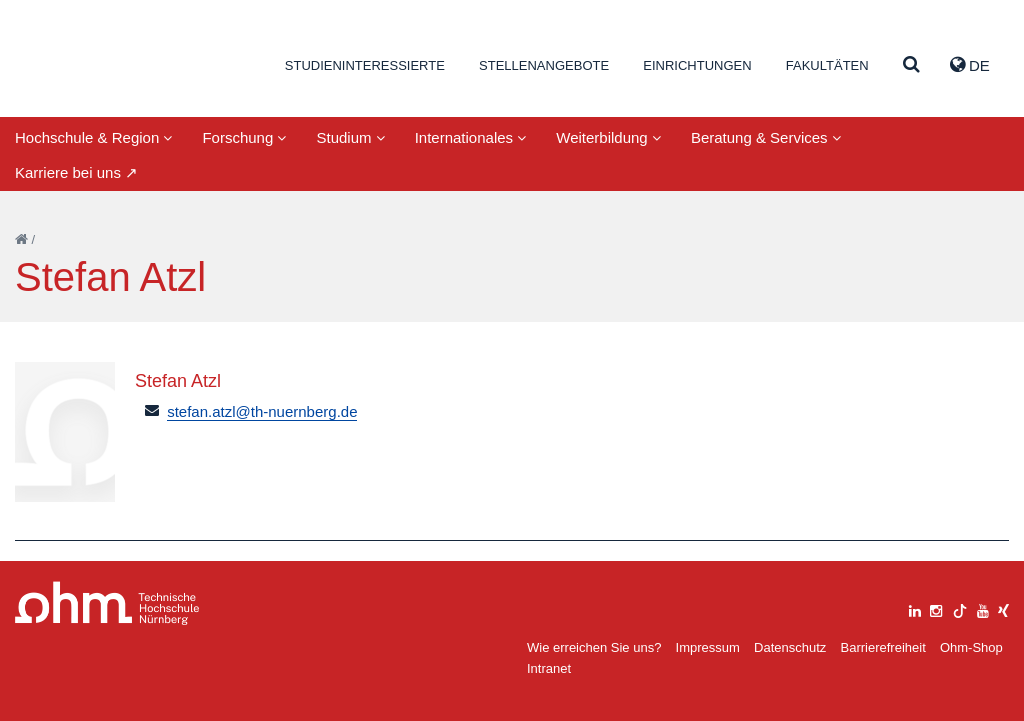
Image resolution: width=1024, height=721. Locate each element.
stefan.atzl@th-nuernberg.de (262, 411)
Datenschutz (790, 647)
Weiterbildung (608, 137)
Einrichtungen (697, 65)
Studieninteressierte (365, 65)
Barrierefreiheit (882, 647)
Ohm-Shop (971, 647)
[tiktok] (960, 608)
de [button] (970, 65)
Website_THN (110, 63)
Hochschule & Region (93, 137)
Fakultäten (827, 65)
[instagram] (936, 608)
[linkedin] (915, 608)
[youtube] (983, 608)
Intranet (549, 668)
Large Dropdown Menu (107, 603)
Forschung (244, 137)
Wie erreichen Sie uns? (594, 647)
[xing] (1003, 608)
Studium (350, 137)
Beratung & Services (766, 137)
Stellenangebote (544, 65)
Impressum (708, 647)
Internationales (471, 137)
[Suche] (911, 65)
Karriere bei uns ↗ (76, 172)
